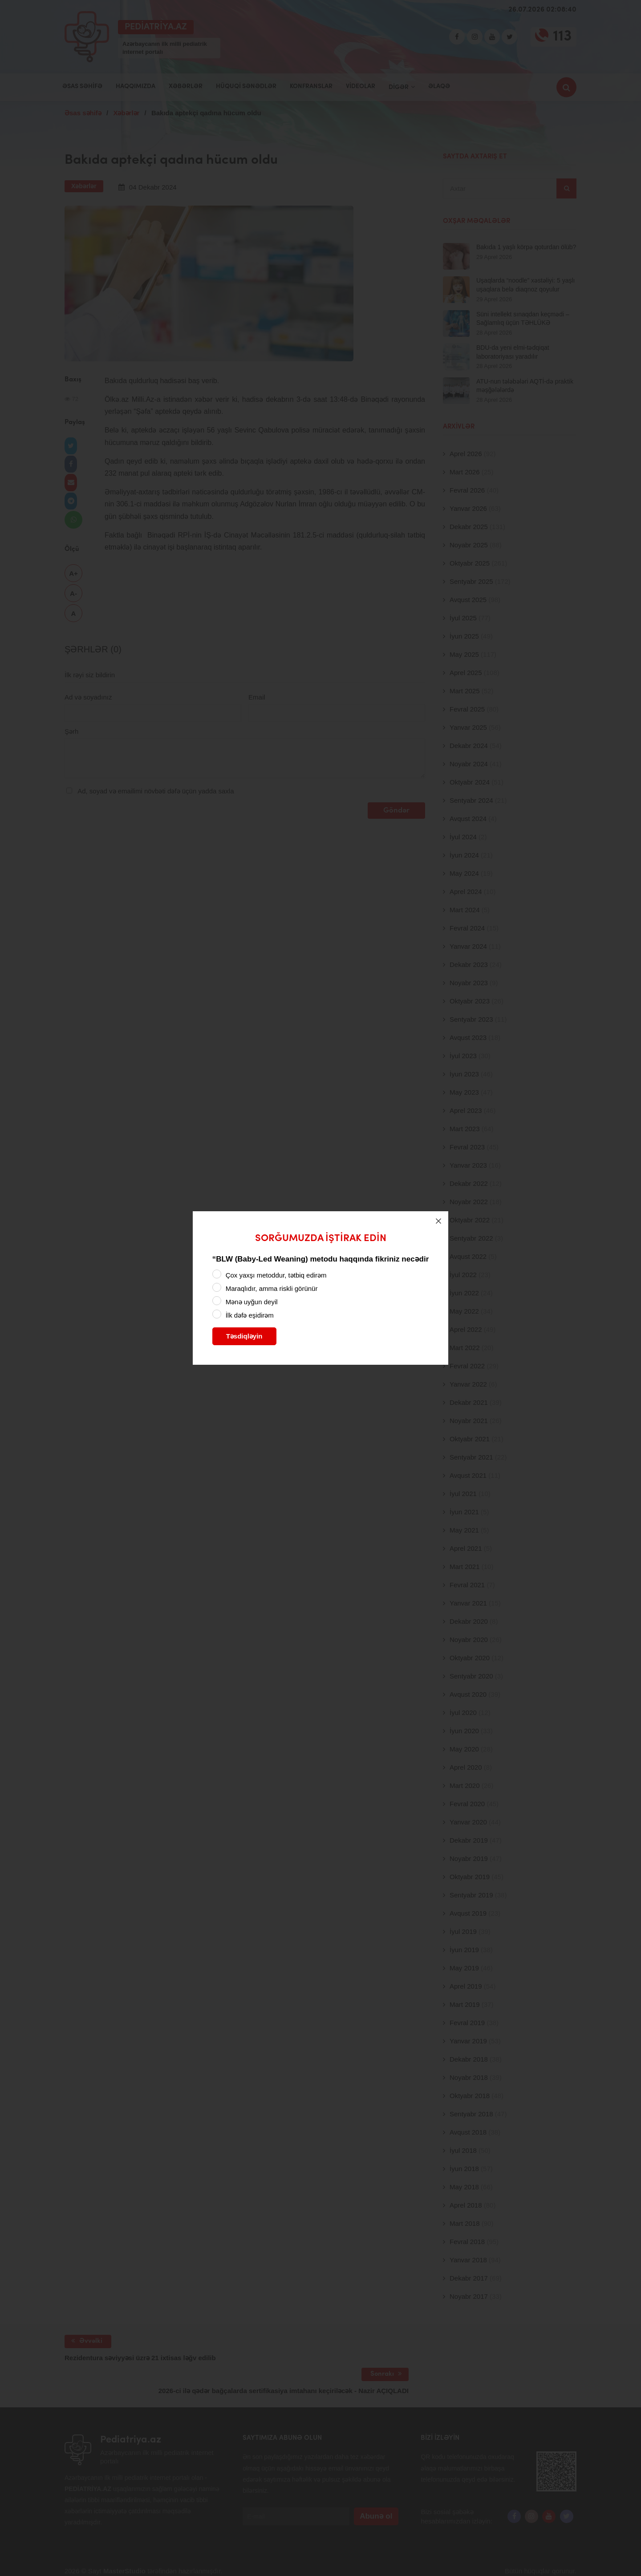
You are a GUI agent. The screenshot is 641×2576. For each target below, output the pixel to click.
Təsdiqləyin (244, 1336)
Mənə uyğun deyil (252, 1302)
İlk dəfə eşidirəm (250, 1315)
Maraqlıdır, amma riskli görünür (272, 1288)
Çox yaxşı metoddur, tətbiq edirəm (276, 1275)
